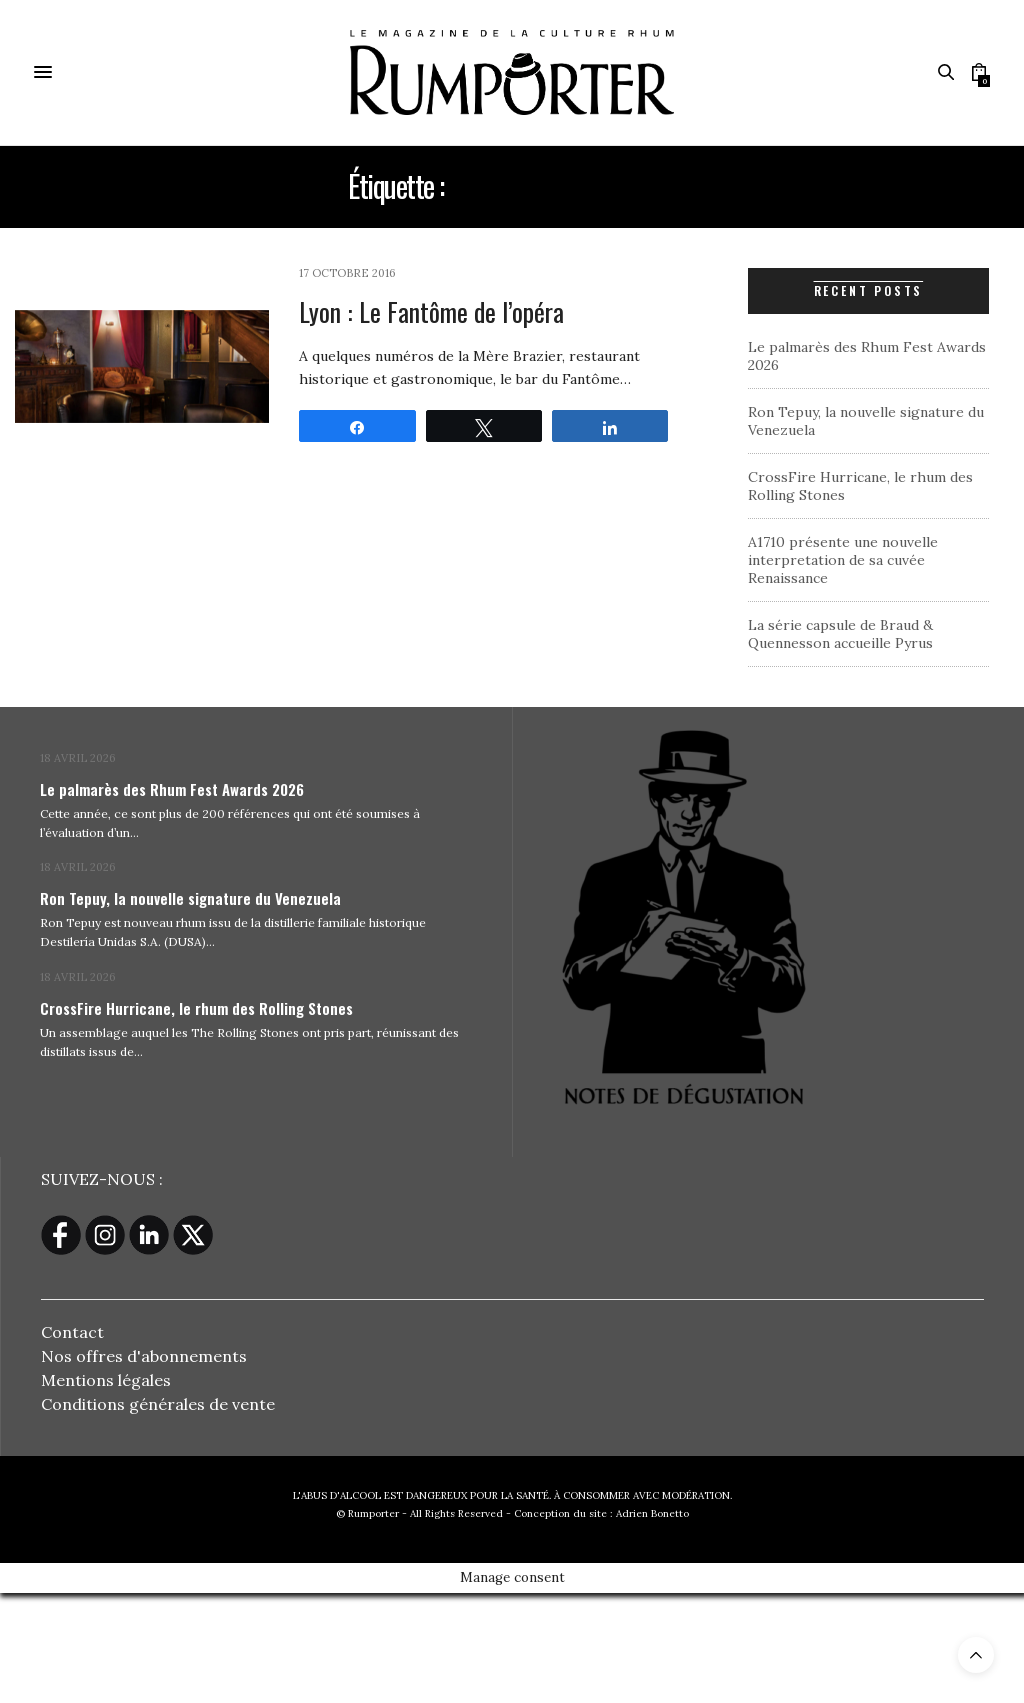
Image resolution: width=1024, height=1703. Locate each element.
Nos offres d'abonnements (144, 1356)
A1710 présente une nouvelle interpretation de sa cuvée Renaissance (843, 560)
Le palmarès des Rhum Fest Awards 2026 (172, 789)
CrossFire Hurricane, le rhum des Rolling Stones (196, 1008)
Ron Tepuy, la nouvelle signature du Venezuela (190, 898)
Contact (72, 1332)
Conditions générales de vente (158, 1404)
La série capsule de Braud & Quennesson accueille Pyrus (840, 634)
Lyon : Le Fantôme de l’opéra (431, 311)
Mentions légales (106, 1380)
